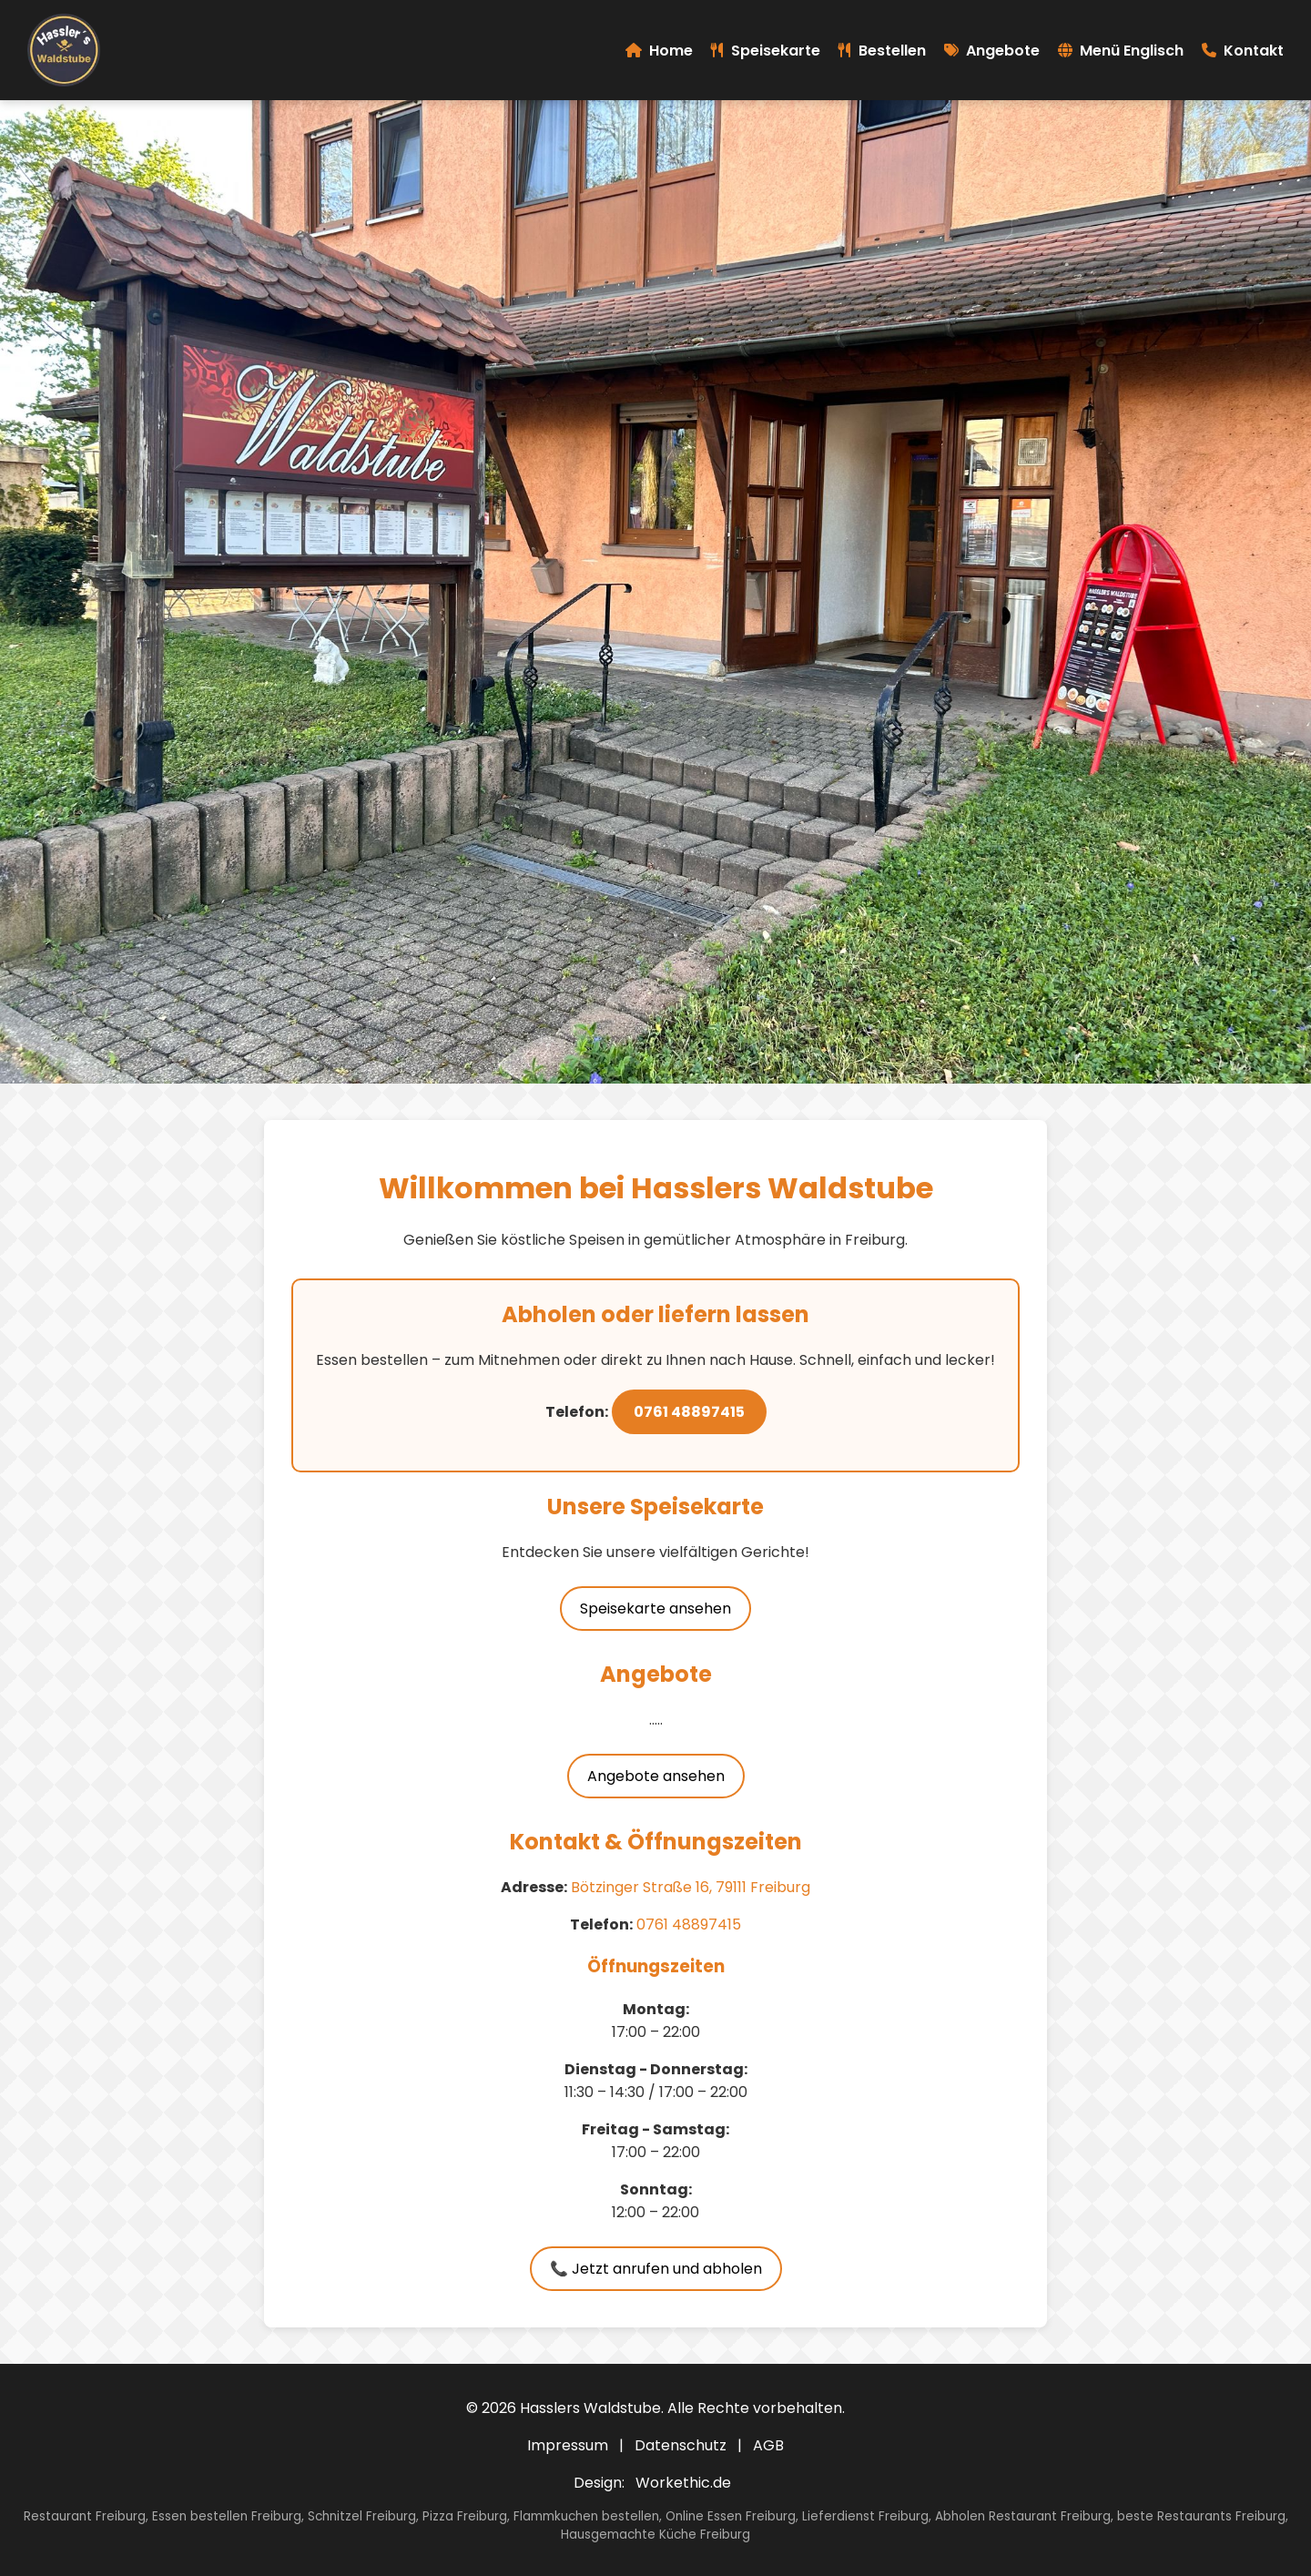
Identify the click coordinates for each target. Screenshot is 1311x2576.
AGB (768, 2445)
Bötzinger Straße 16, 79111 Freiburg (690, 1887)
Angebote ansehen (656, 1776)
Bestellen (882, 50)
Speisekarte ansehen (655, 1608)
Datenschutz (681, 2445)
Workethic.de (683, 2482)
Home (659, 50)
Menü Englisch (1121, 50)
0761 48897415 (689, 1411)
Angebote (992, 50)
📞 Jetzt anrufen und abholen (656, 2268)
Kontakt (1243, 50)
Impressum (567, 2445)
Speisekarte (765, 50)
